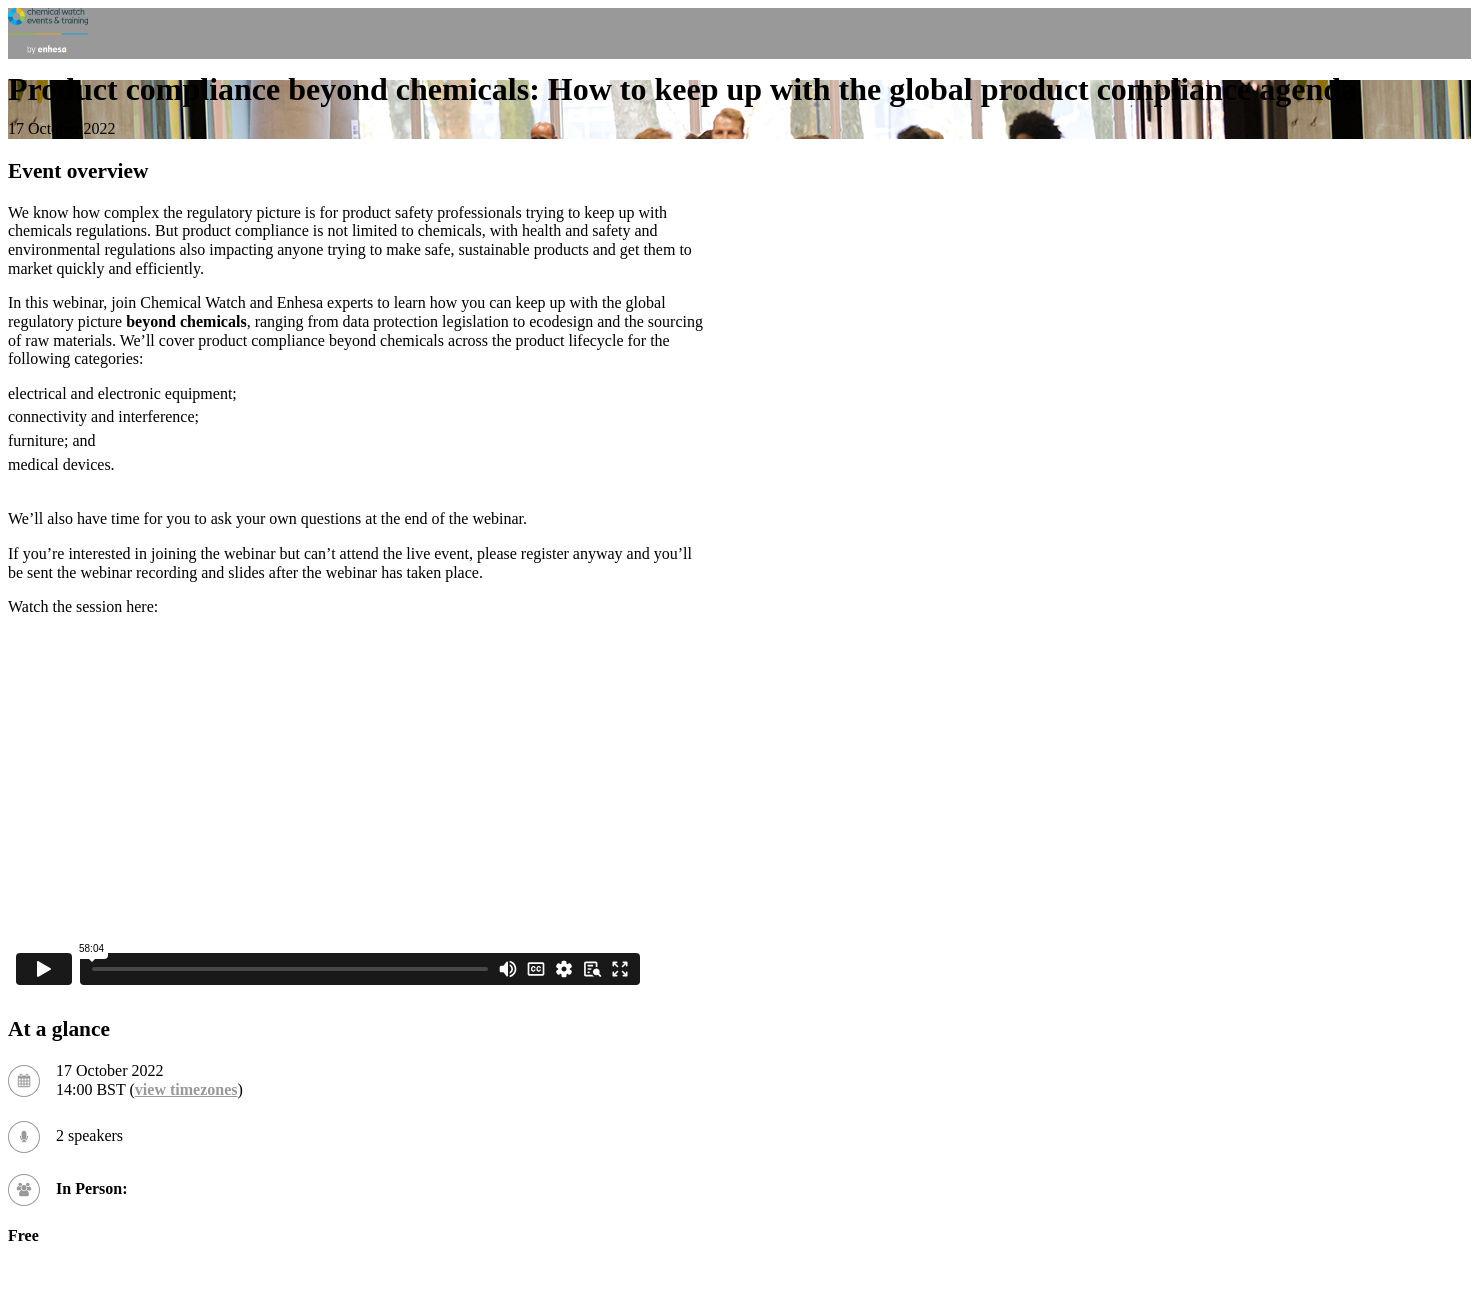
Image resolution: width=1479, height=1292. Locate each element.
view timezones (186, 1089)
